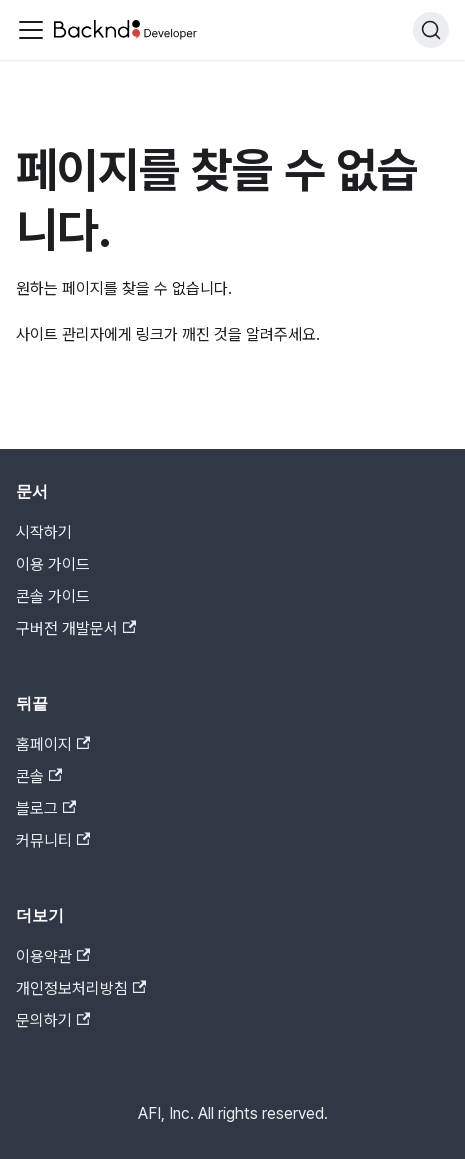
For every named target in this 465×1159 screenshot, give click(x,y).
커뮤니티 (53, 840)
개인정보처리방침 (81, 988)
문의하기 (53, 1020)
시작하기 (44, 532)
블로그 (46, 808)
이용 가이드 (53, 564)
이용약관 (53, 956)
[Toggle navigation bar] (31, 30)
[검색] (431, 30)
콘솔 (39, 776)
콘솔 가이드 (53, 596)
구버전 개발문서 (76, 628)
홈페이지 (53, 744)
